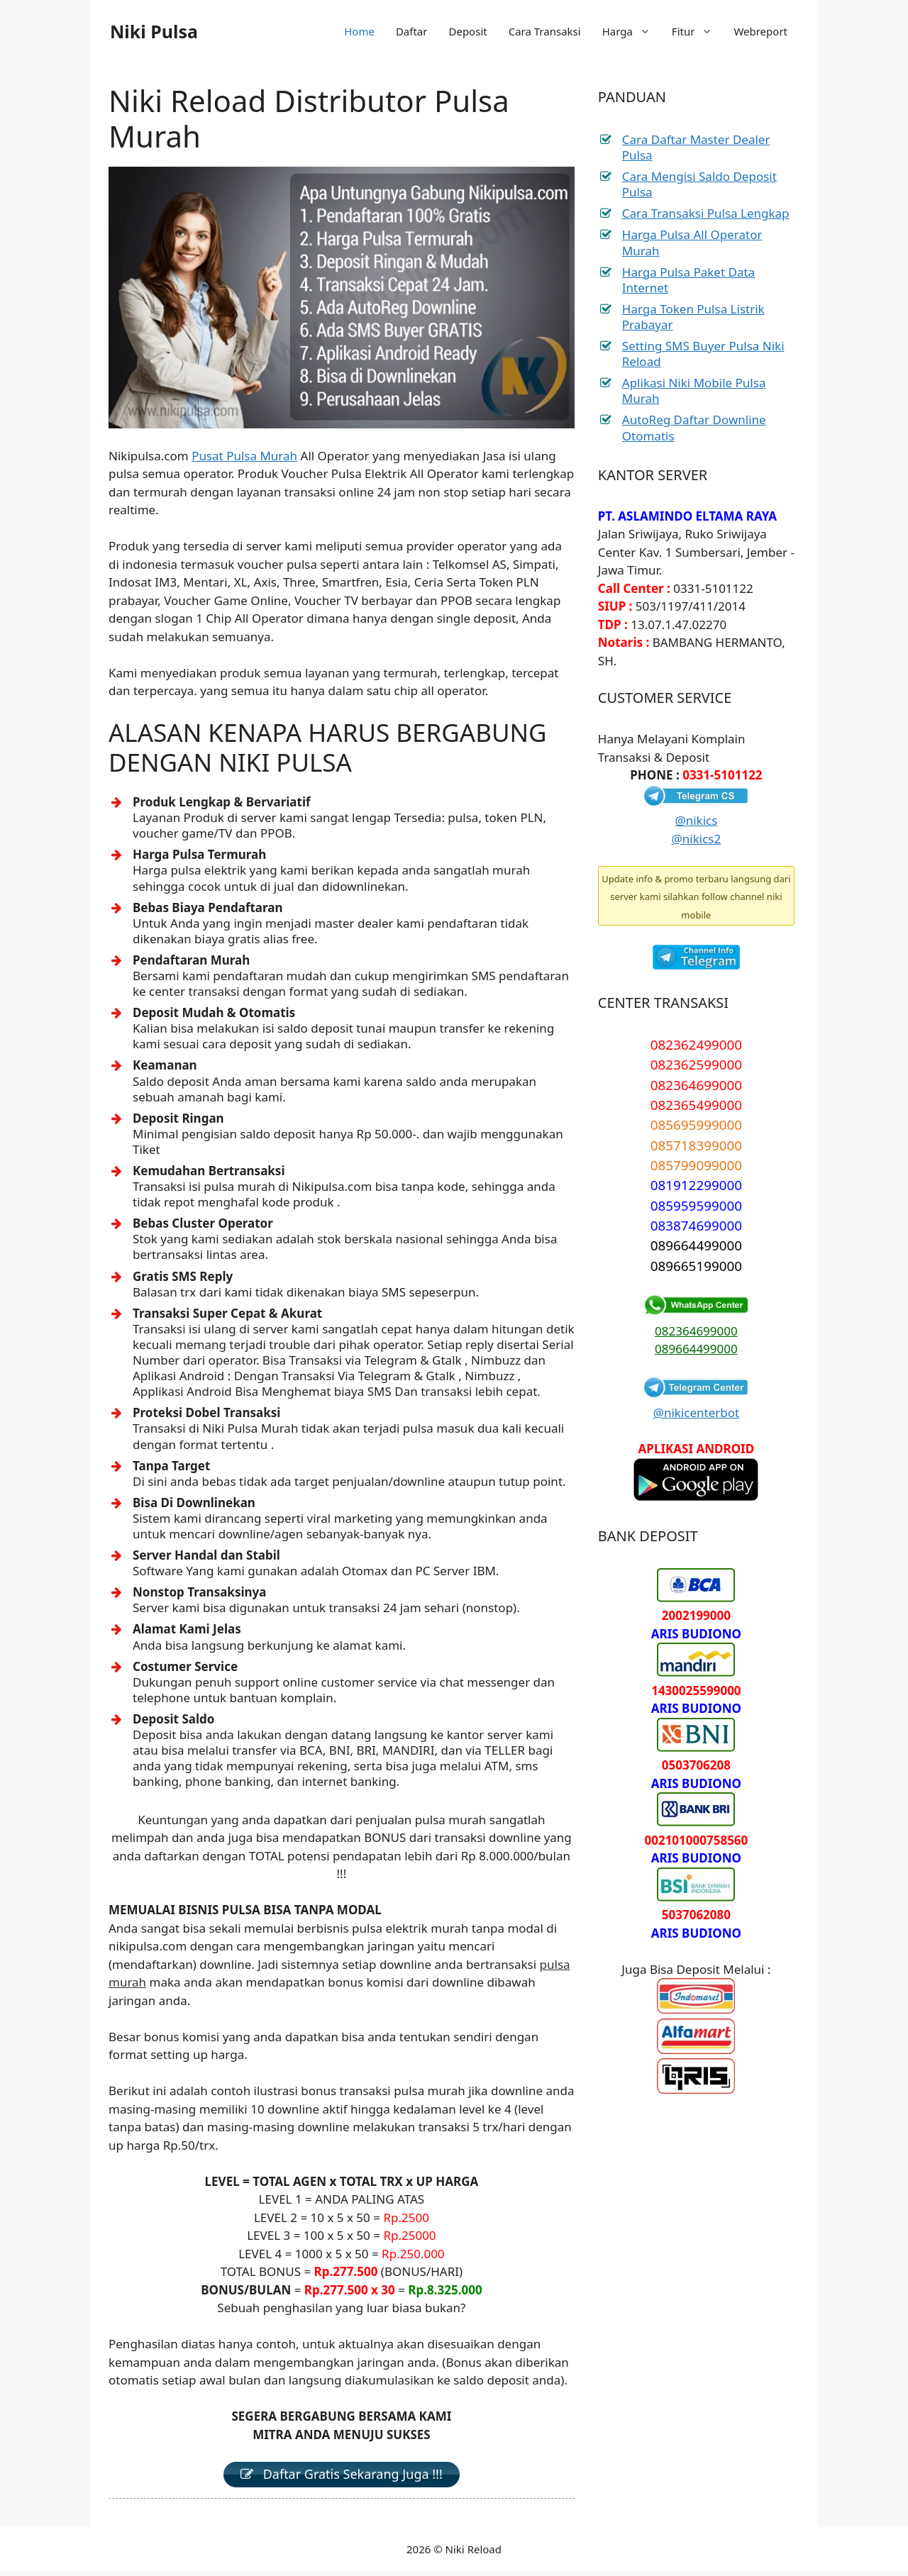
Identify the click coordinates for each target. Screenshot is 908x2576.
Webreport (760, 31)
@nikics (696, 820)
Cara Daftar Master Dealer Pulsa (696, 147)
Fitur (698, 31)
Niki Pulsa (154, 31)
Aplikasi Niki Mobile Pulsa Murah (694, 390)
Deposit (467, 31)
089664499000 (696, 1348)
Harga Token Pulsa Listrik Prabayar (693, 317)
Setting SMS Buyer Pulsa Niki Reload (703, 354)
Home (359, 31)
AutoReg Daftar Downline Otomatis (694, 427)
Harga (631, 31)
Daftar (412, 31)
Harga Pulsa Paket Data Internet (688, 280)
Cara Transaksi (545, 31)
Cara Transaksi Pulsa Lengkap (706, 213)
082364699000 (696, 1331)
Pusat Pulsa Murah (244, 456)
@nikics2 (696, 839)
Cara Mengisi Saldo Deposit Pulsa (699, 184)
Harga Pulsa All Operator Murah (692, 242)
